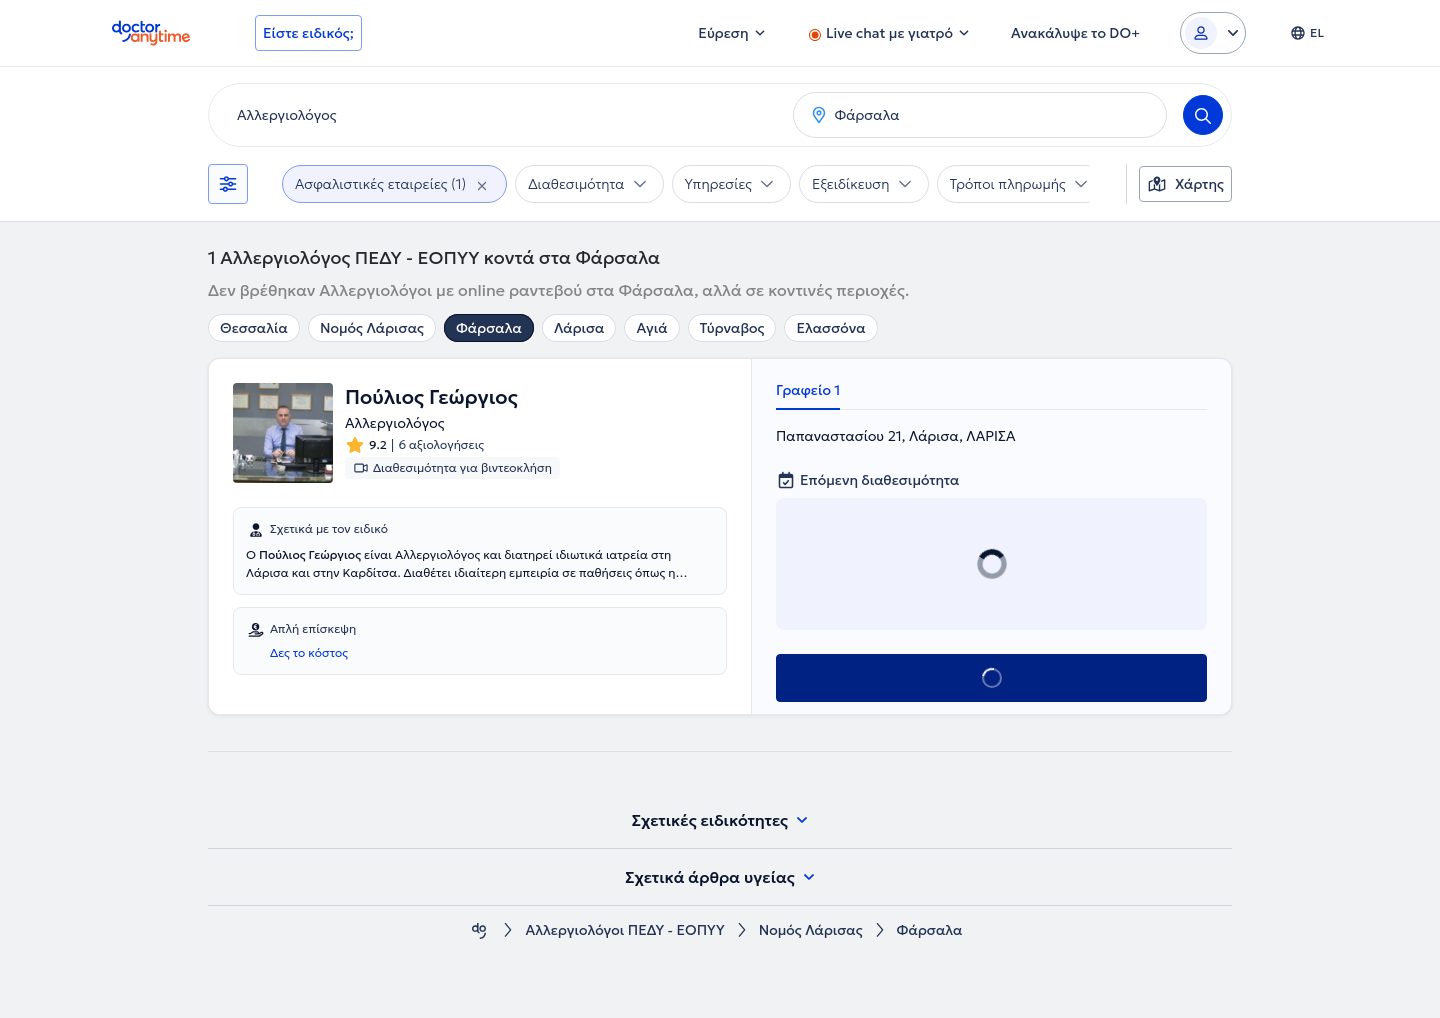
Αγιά (651, 328)
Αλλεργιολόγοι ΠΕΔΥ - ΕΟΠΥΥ (624, 930)
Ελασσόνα (830, 328)
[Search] (1203, 115)
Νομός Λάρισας (372, 328)
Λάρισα (579, 328)
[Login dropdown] (1213, 33)
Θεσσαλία (254, 328)
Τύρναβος (732, 328)
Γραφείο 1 (808, 390)
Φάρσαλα (489, 328)
